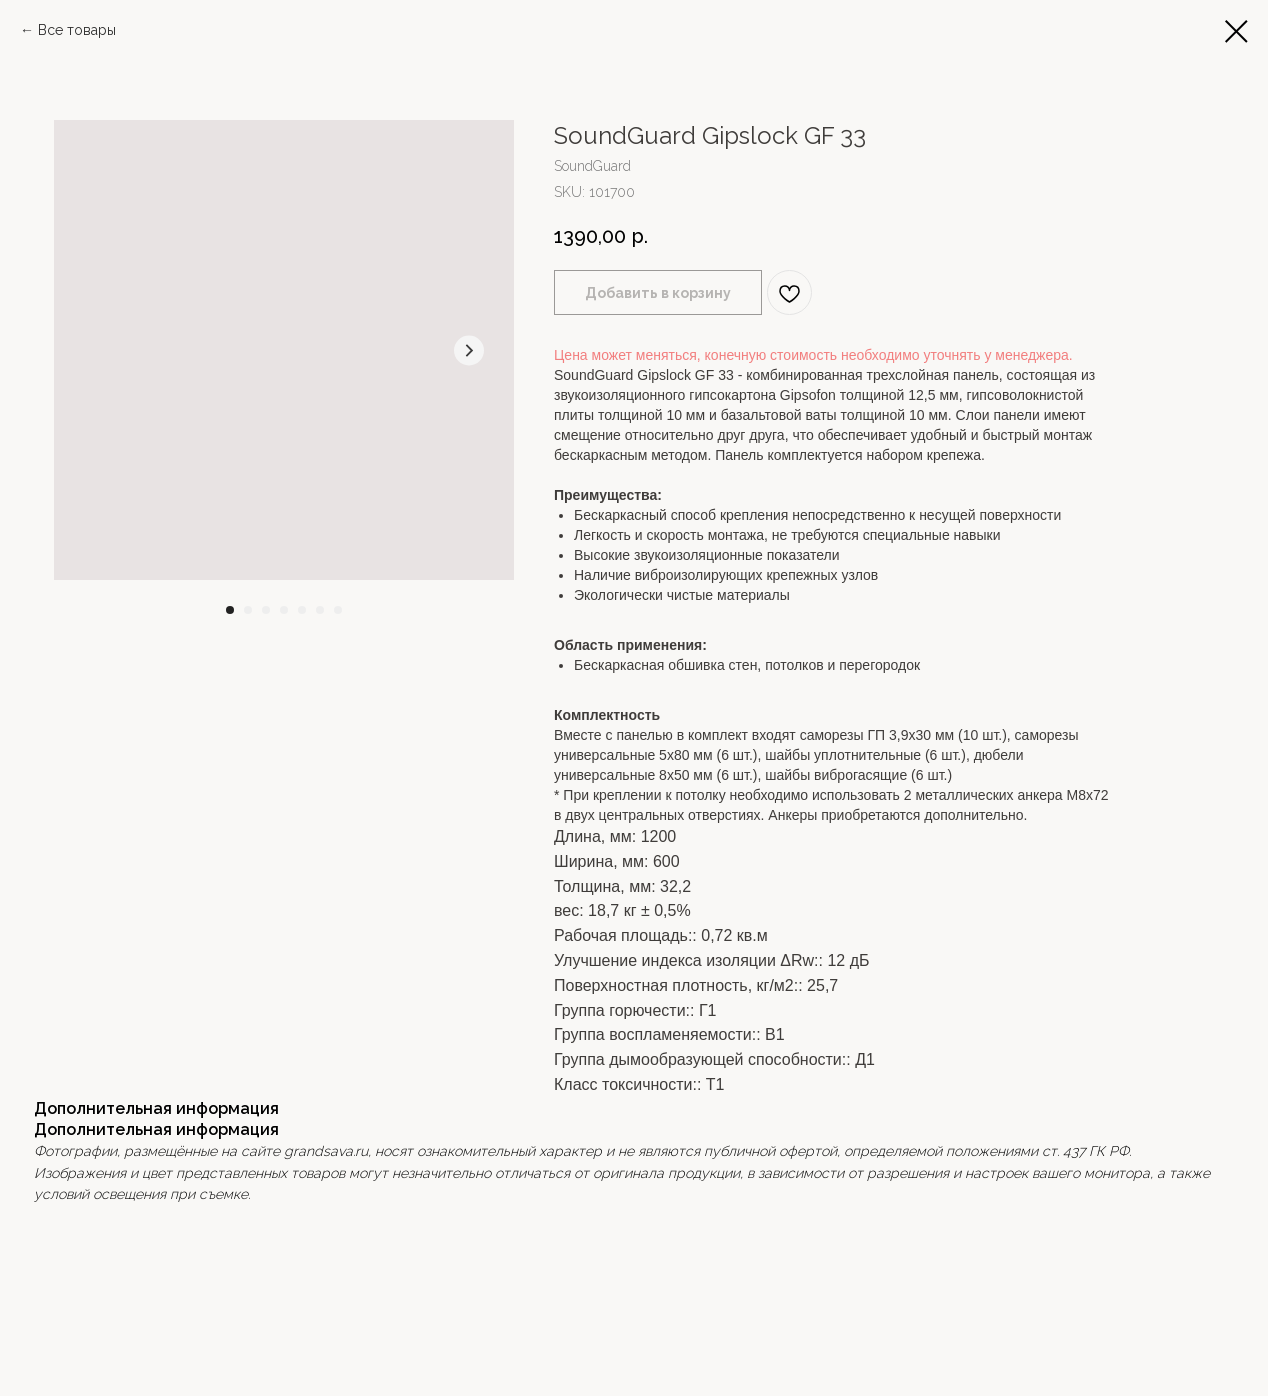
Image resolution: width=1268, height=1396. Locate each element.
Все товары (77, 30)
